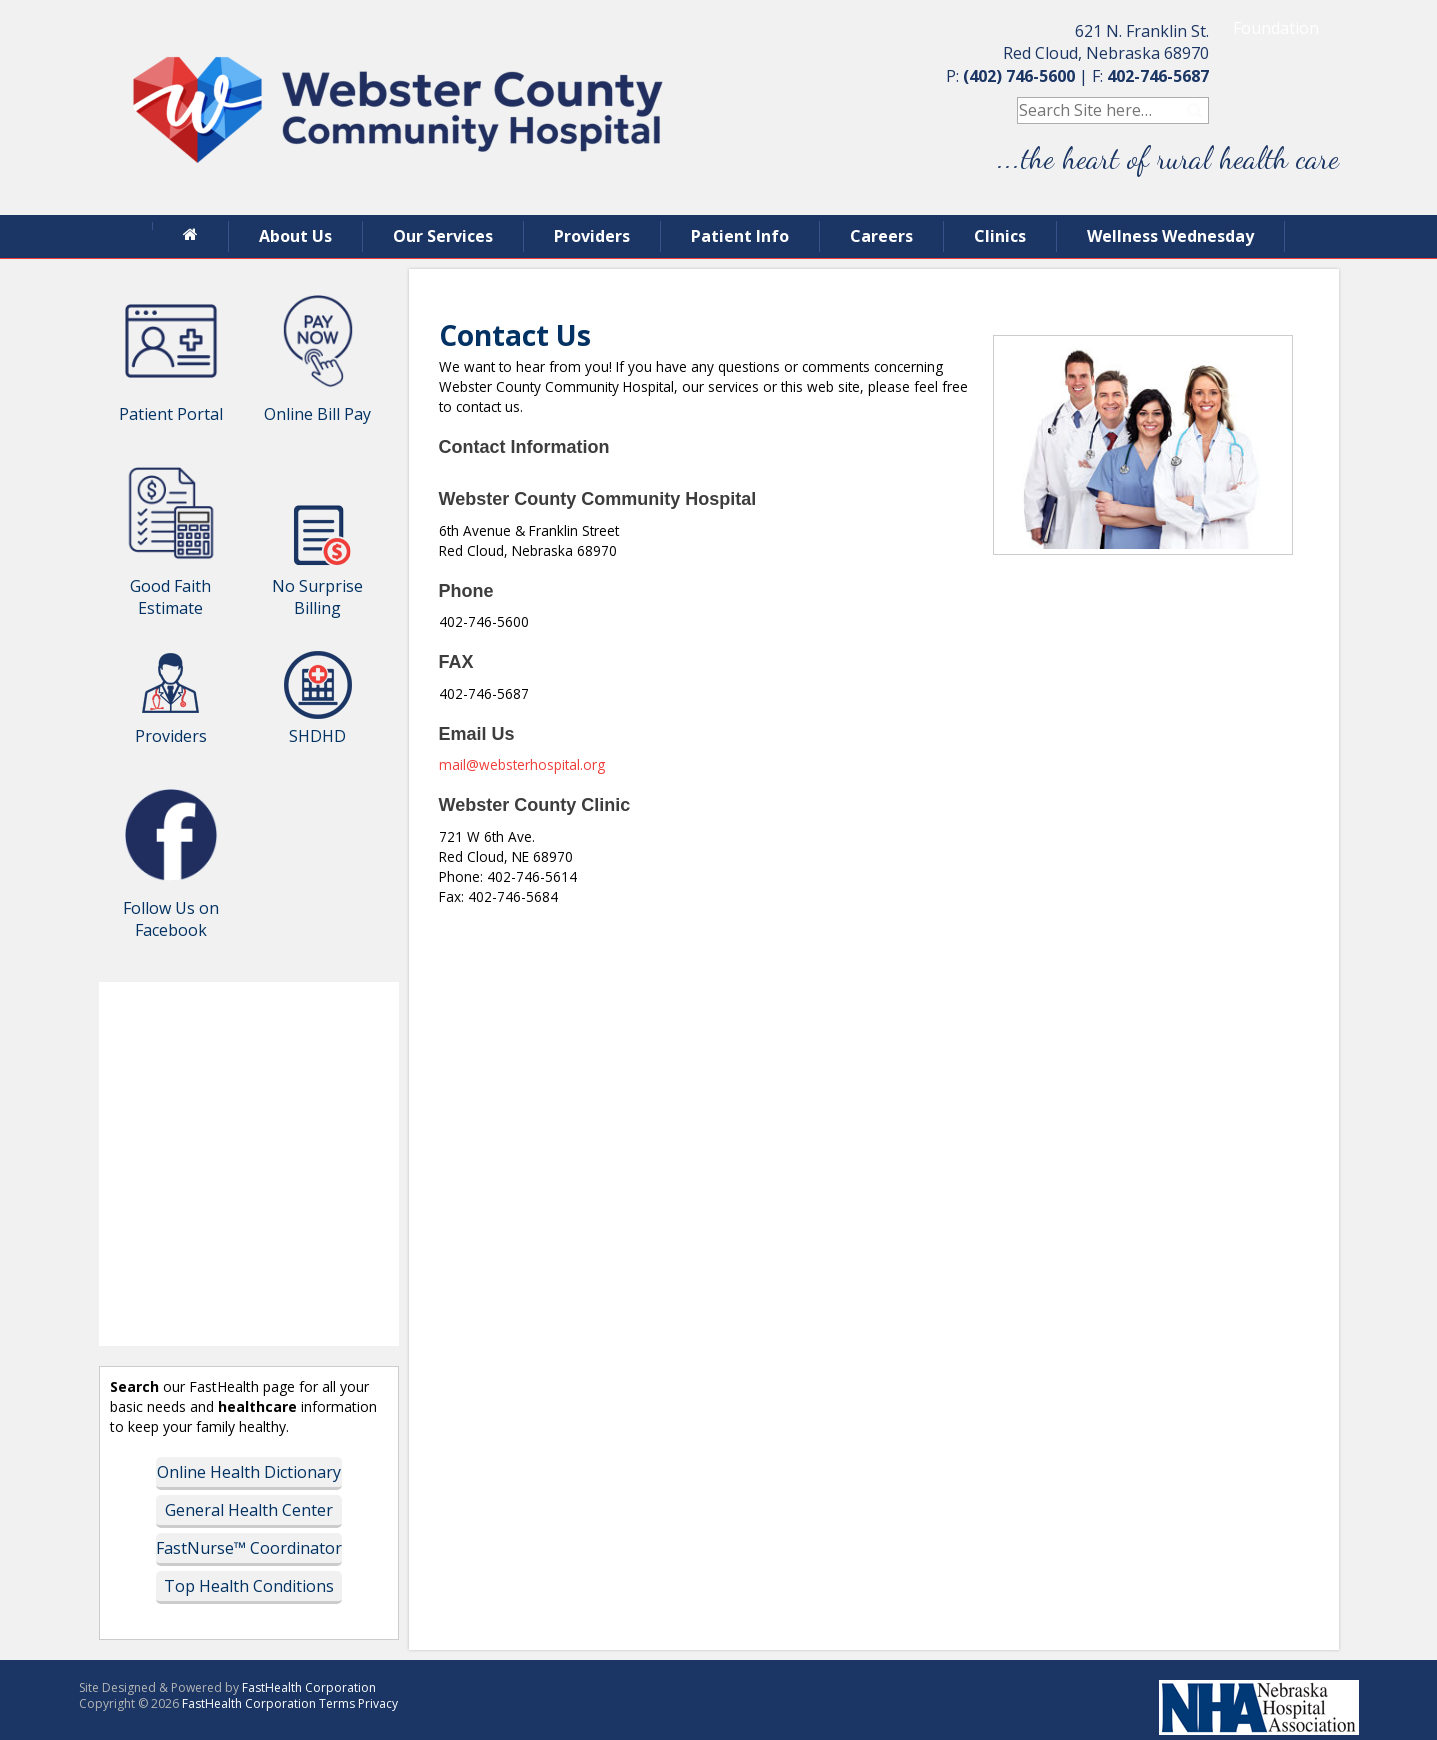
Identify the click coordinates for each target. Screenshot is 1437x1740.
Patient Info (740, 236)
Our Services (443, 236)
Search (1195, 110)
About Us (295, 236)
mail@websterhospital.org (522, 764)
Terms (337, 1703)
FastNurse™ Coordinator (249, 1548)
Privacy (378, 1703)
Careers (881, 236)
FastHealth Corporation (309, 1687)
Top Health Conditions (249, 1586)
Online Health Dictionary (249, 1472)
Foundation (1276, 28)
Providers (592, 236)
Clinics (1000, 236)
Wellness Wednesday (1170, 236)
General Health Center (249, 1510)
